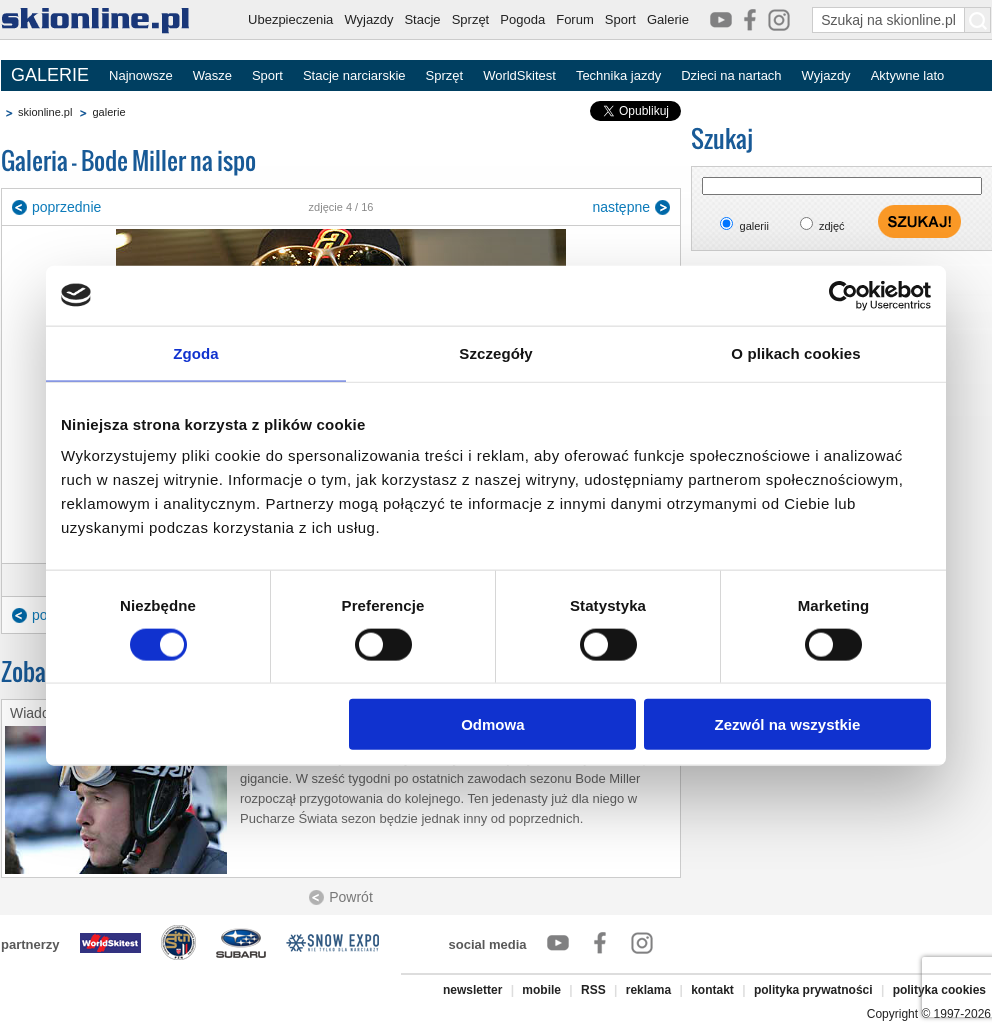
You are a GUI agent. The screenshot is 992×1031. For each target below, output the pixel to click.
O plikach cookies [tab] (795, 352)
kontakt (712, 990)
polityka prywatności (813, 990)
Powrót (351, 897)
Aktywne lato (908, 75)
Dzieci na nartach (731, 75)
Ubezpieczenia (290, 19)
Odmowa (492, 724)
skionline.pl (45, 112)
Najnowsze (141, 75)
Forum (575, 19)
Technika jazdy (618, 75)
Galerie (668, 19)
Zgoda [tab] (196, 352)
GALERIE (50, 75)
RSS (593, 990)
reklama (648, 990)
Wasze (212, 75)
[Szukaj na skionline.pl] (978, 20)
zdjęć (832, 226)
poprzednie (66, 207)
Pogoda (522, 19)
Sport (620, 19)
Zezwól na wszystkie (788, 724)
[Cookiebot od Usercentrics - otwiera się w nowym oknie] (843, 295)
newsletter (472, 990)
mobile (541, 990)
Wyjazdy (368, 19)
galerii (754, 226)
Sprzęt (471, 19)
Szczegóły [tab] (495, 352)
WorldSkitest (519, 75)
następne (621, 207)
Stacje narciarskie (354, 75)
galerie (108, 112)
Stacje (422, 19)
